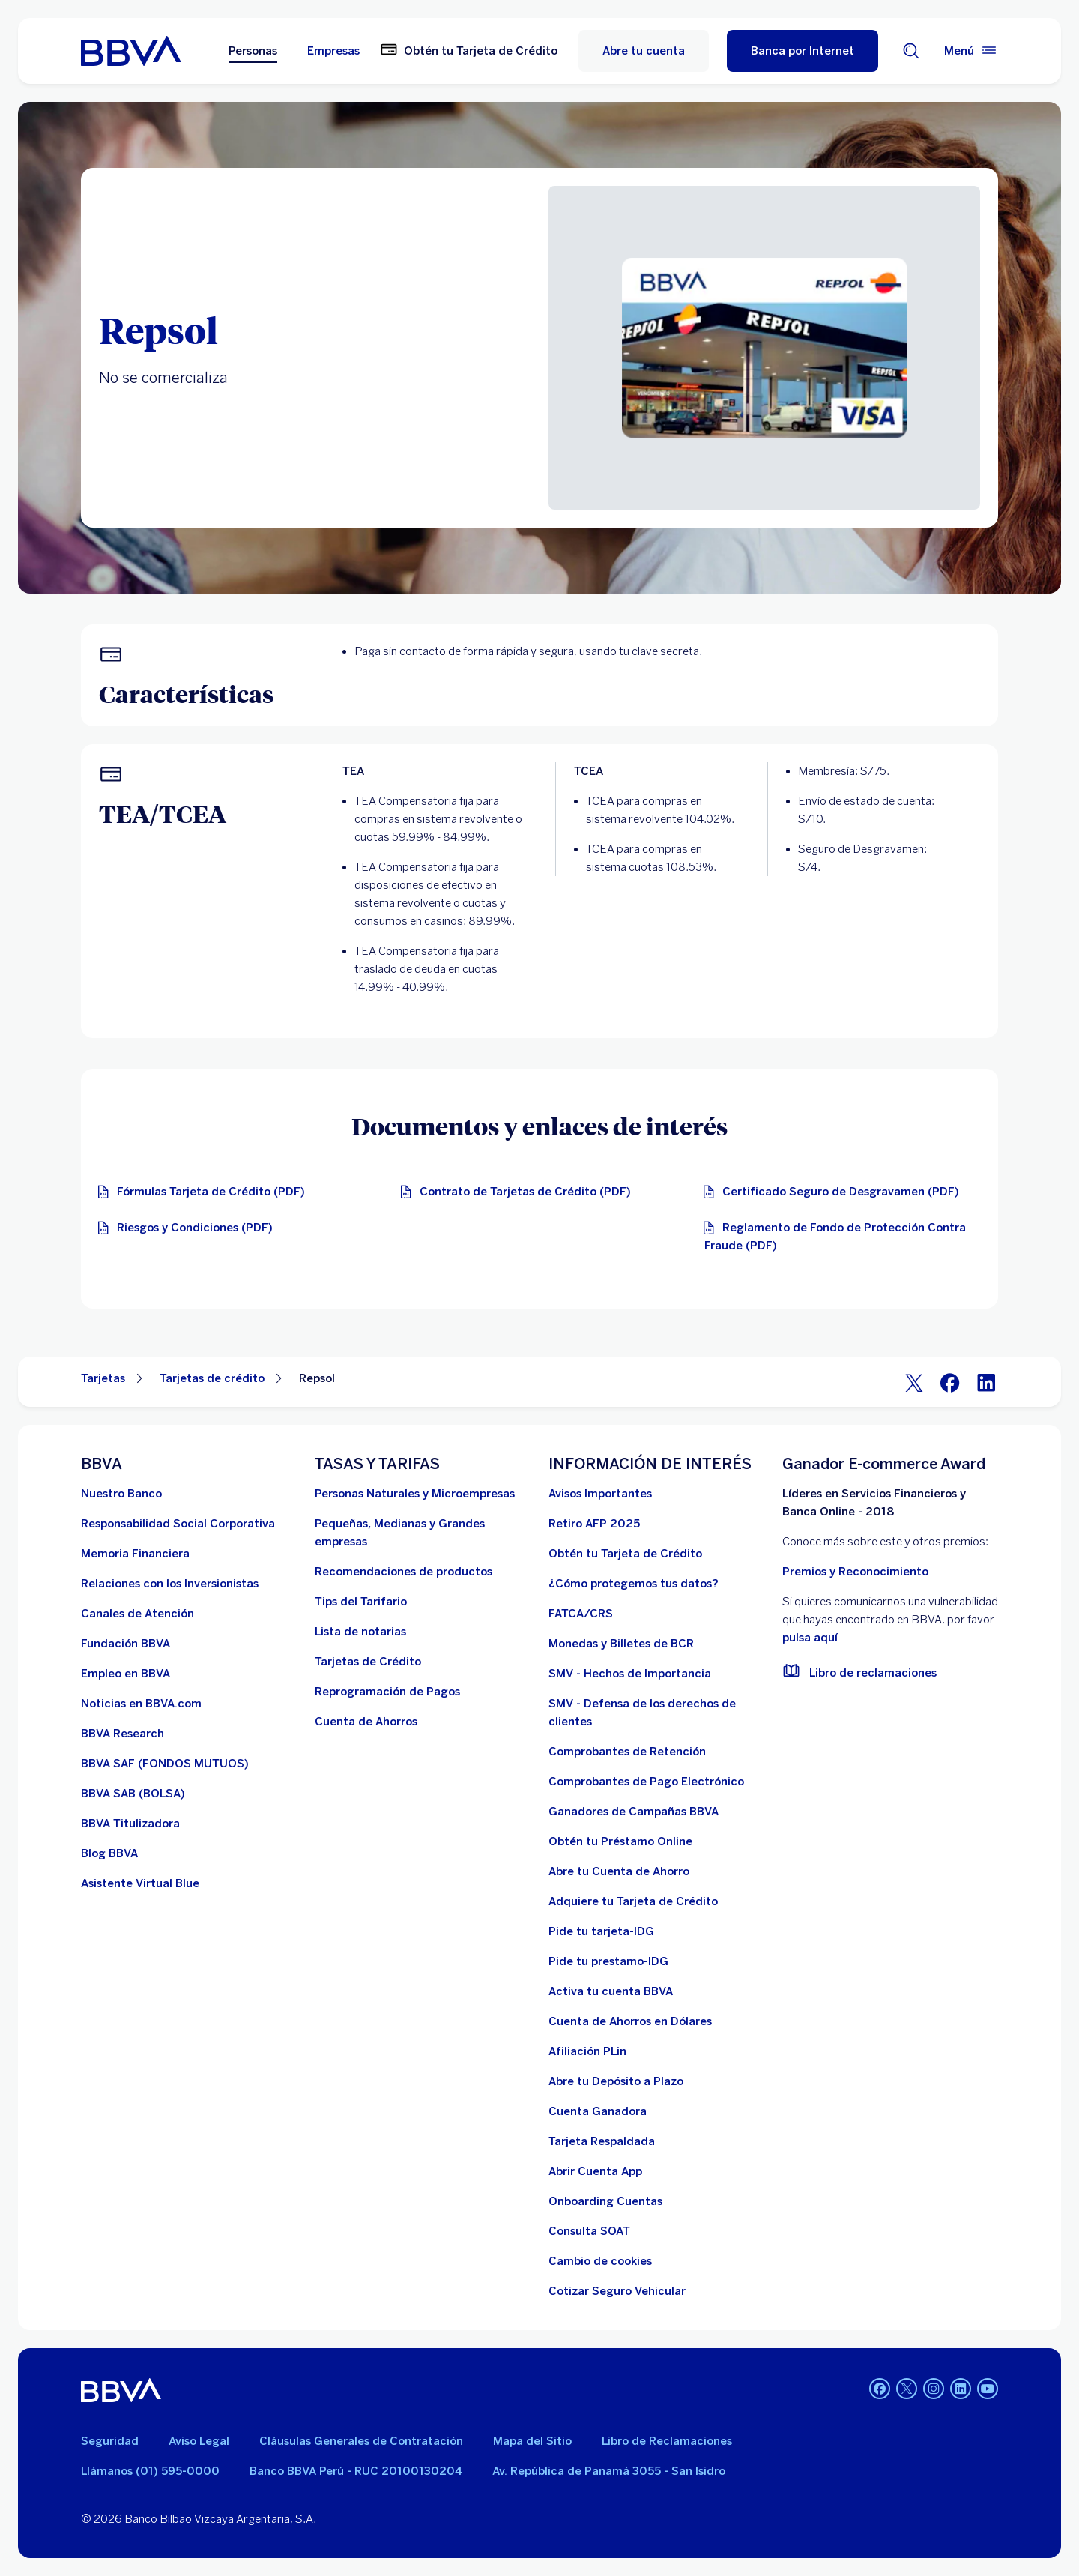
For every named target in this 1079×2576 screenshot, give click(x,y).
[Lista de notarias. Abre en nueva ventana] (360, 1632)
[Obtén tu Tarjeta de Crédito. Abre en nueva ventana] (468, 51)
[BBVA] (121, 2390)
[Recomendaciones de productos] (403, 1572)
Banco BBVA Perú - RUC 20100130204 (356, 2471)
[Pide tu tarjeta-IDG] (601, 1931)
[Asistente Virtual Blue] (140, 1883)
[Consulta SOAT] (589, 2231)
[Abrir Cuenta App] (595, 2171)
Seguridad (110, 2441)
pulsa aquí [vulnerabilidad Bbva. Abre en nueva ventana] (810, 1637)
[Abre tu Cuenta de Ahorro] (618, 1871)
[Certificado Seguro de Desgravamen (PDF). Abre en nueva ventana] (834, 1191)
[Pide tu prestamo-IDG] (608, 1961)
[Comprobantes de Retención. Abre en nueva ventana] (627, 1752)
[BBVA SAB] (133, 1794)
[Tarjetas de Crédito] (368, 1662)
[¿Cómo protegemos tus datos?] (633, 1584)
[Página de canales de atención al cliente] (137, 1614)
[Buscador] (911, 51)
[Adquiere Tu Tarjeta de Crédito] (633, 1901)
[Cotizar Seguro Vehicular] (617, 2291)
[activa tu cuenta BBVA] (610, 1991)
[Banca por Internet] (802, 51)
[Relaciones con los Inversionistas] (170, 1584)
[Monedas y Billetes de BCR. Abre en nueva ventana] (621, 1644)
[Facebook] (950, 1382)
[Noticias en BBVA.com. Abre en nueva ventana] (141, 1704)
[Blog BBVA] (109, 1853)
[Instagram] (933, 2390)
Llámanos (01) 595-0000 (150, 2471)
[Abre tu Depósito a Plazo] (615, 2081)
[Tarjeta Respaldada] (601, 2141)
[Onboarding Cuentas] (605, 2201)
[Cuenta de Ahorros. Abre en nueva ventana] (366, 1722)
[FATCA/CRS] (580, 1614)
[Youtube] (987, 2390)
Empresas (333, 51)
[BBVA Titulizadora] (130, 1824)
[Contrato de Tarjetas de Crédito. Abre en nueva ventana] (519, 1191)
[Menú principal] (971, 51)
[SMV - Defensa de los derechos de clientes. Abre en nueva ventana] (656, 1713)
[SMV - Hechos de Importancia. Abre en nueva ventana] (629, 1674)
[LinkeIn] (986, 1382)
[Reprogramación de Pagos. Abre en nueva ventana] (387, 1692)
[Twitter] (914, 1382)
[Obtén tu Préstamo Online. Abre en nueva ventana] (620, 1841)
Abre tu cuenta (643, 51)
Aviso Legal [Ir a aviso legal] (199, 2441)
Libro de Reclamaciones (667, 2441)
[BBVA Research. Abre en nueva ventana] (122, 1734)
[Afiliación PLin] (587, 2051)
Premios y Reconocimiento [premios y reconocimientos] (855, 1571)
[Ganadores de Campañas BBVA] (633, 1812)
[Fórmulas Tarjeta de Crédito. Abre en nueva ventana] (205, 1191)
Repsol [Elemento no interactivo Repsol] (317, 1378)
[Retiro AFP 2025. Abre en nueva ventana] (594, 1524)
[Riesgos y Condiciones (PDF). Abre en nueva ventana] (189, 1227)
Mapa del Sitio (532, 2441)
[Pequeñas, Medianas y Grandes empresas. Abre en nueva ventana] (423, 1533)
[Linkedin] (960, 2390)
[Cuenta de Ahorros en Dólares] (630, 2021)
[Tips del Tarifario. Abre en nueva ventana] (361, 1602)
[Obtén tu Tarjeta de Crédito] (625, 1554)
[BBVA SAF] (165, 1764)
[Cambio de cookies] (600, 2261)
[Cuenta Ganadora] (597, 2111)
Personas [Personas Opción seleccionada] (253, 51)
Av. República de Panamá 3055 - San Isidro (608, 2471)
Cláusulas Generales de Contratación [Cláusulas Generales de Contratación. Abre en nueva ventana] (361, 2441)
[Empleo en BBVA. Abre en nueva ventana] (125, 1674)
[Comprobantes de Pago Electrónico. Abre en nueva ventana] (646, 1782)
